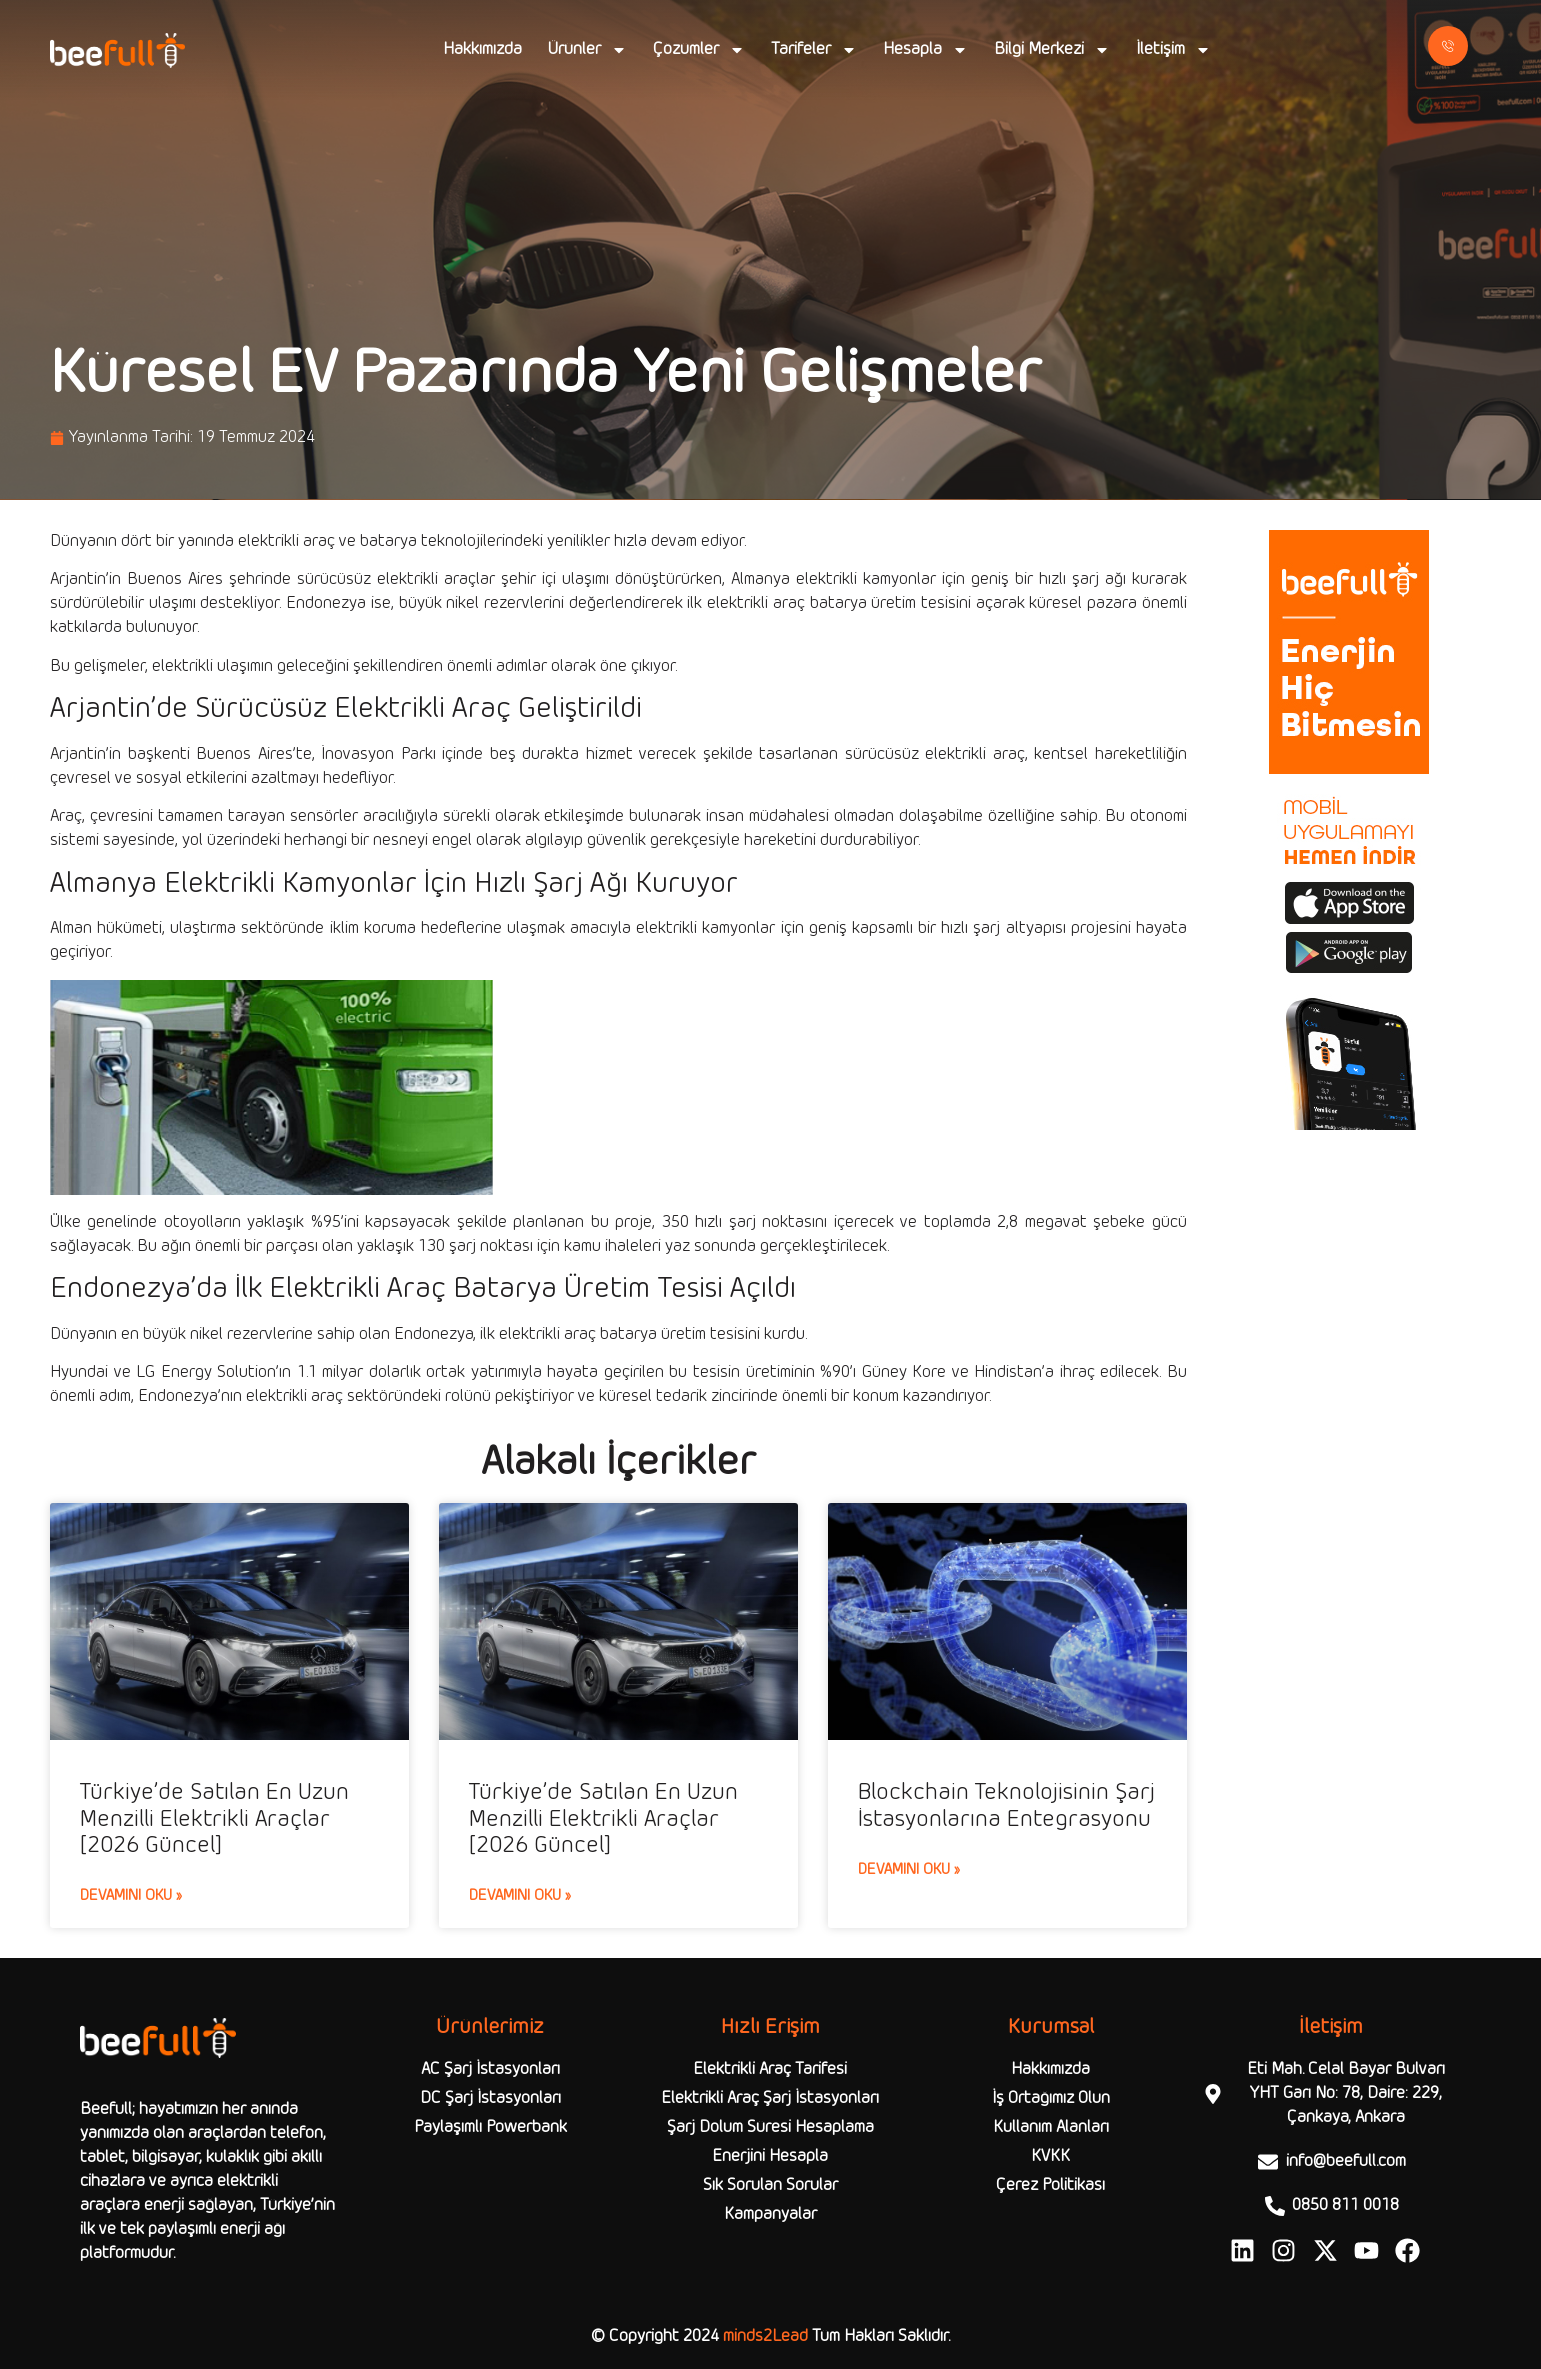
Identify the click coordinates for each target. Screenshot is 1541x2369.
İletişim (1173, 50)
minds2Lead (765, 2336)
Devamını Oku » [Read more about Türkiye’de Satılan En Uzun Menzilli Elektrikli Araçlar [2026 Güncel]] (131, 1896)
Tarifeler (814, 50)
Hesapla (925, 50)
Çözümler (699, 50)
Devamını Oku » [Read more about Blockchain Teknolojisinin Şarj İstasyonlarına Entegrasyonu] (909, 1870)
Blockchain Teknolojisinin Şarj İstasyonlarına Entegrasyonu (1006, 1806)
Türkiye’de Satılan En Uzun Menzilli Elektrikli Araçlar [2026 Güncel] (214, 1819)
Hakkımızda (482, 49)
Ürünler (587, 50)
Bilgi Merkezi (1052, 50)
